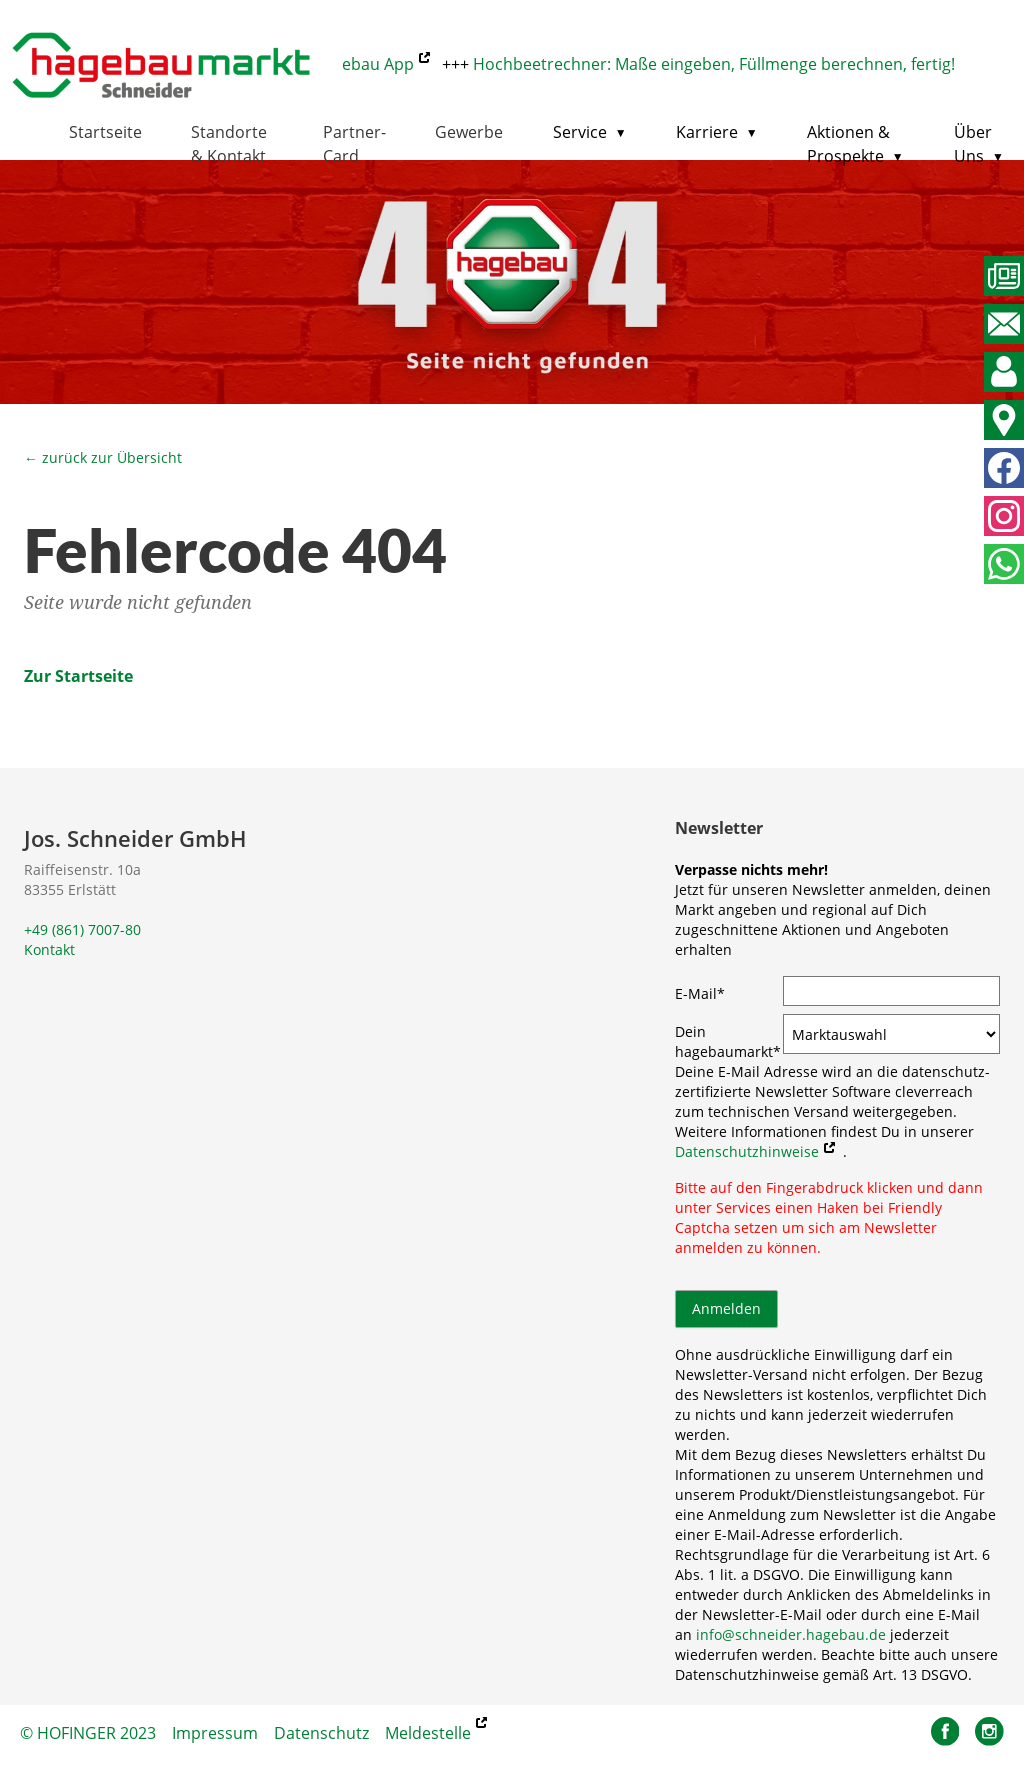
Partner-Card (354, 144)
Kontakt (49, 949)
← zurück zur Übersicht (103, 457)
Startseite (105, 132)
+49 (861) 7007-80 (82, 929)
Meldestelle (428, 1733)
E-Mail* (700, 993)
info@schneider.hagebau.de (791, 1634)
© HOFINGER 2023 (88, 1733)
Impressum (215, 1733)
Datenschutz (321, 1733)
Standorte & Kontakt (229, 144)
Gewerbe (469, 132)
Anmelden (726, 1308)
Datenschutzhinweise (747, 1151)
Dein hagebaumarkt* (728, 1041)
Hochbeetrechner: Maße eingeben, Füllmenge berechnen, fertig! (721, 64)
